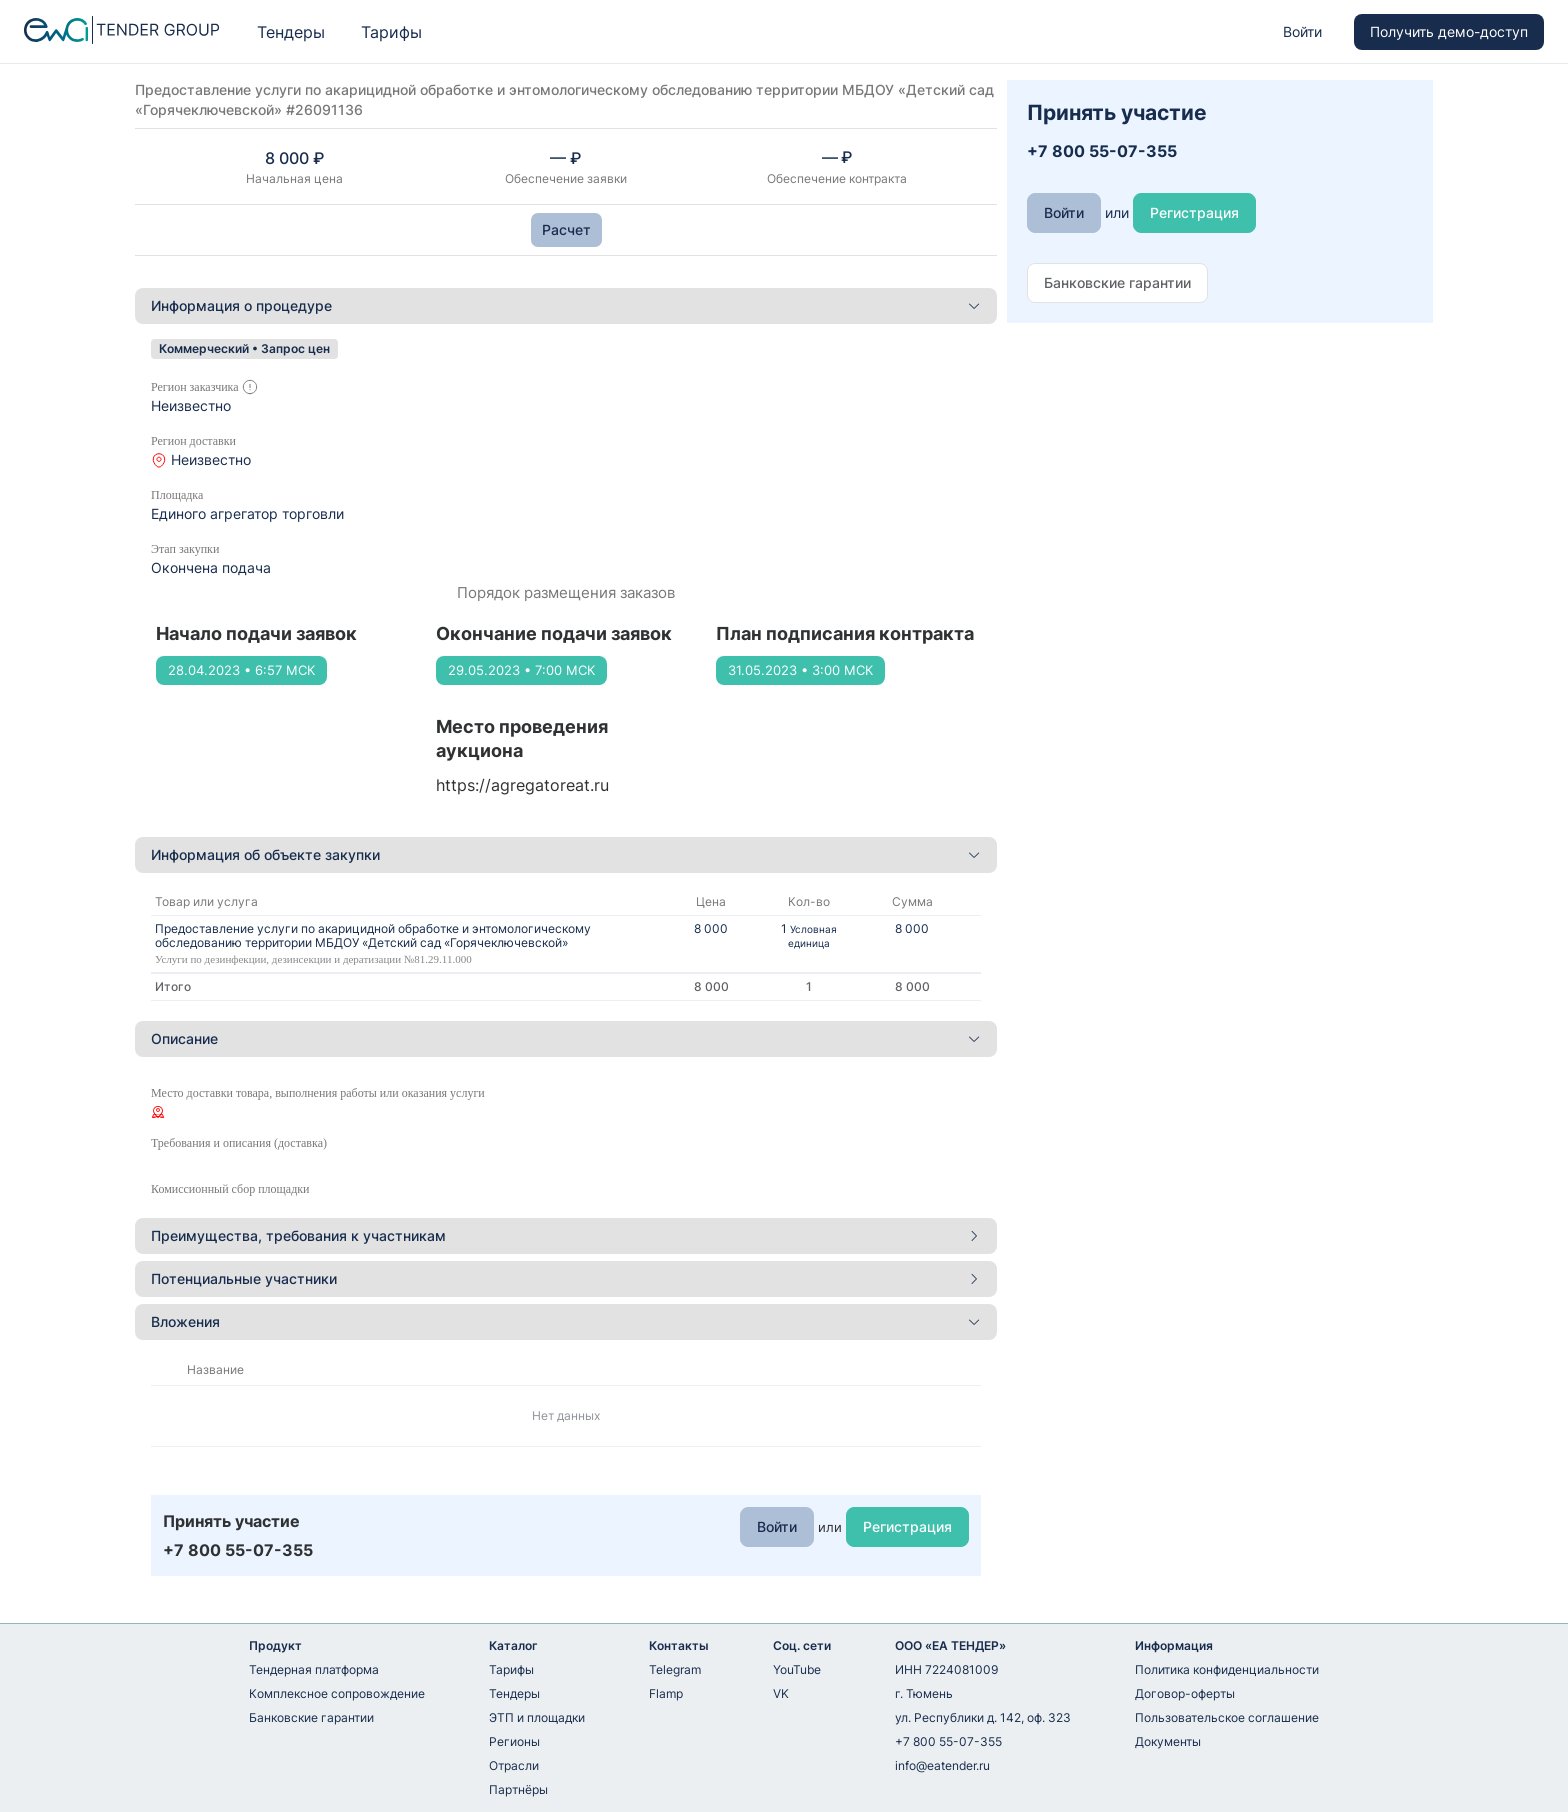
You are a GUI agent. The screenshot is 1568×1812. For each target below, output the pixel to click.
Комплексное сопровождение (337, 1693)
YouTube (797, 1669)
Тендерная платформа (314, 1669)
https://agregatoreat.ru (522, 785)
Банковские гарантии (311, 1717)
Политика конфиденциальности (1227, 1669)
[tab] (566, 306)
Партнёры (518, 1789)
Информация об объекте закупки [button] (566, 854)
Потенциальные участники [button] (566, 1278)
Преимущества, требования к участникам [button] (566, 1235)
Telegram (675, 1669)
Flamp (666, 1693)
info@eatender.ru (942, 1765)
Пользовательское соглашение (1227, 1717)
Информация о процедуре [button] (566, 305)
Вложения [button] (566, 1321)
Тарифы (391, 32)
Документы (1168, 1741)
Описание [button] (566, 1038)
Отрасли (514, 1765)
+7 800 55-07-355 (948, 1741)
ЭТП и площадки (537, 1717)
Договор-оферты (1185, 1693)
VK (781, 1693)
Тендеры (291, 32)
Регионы (514, 1741)
